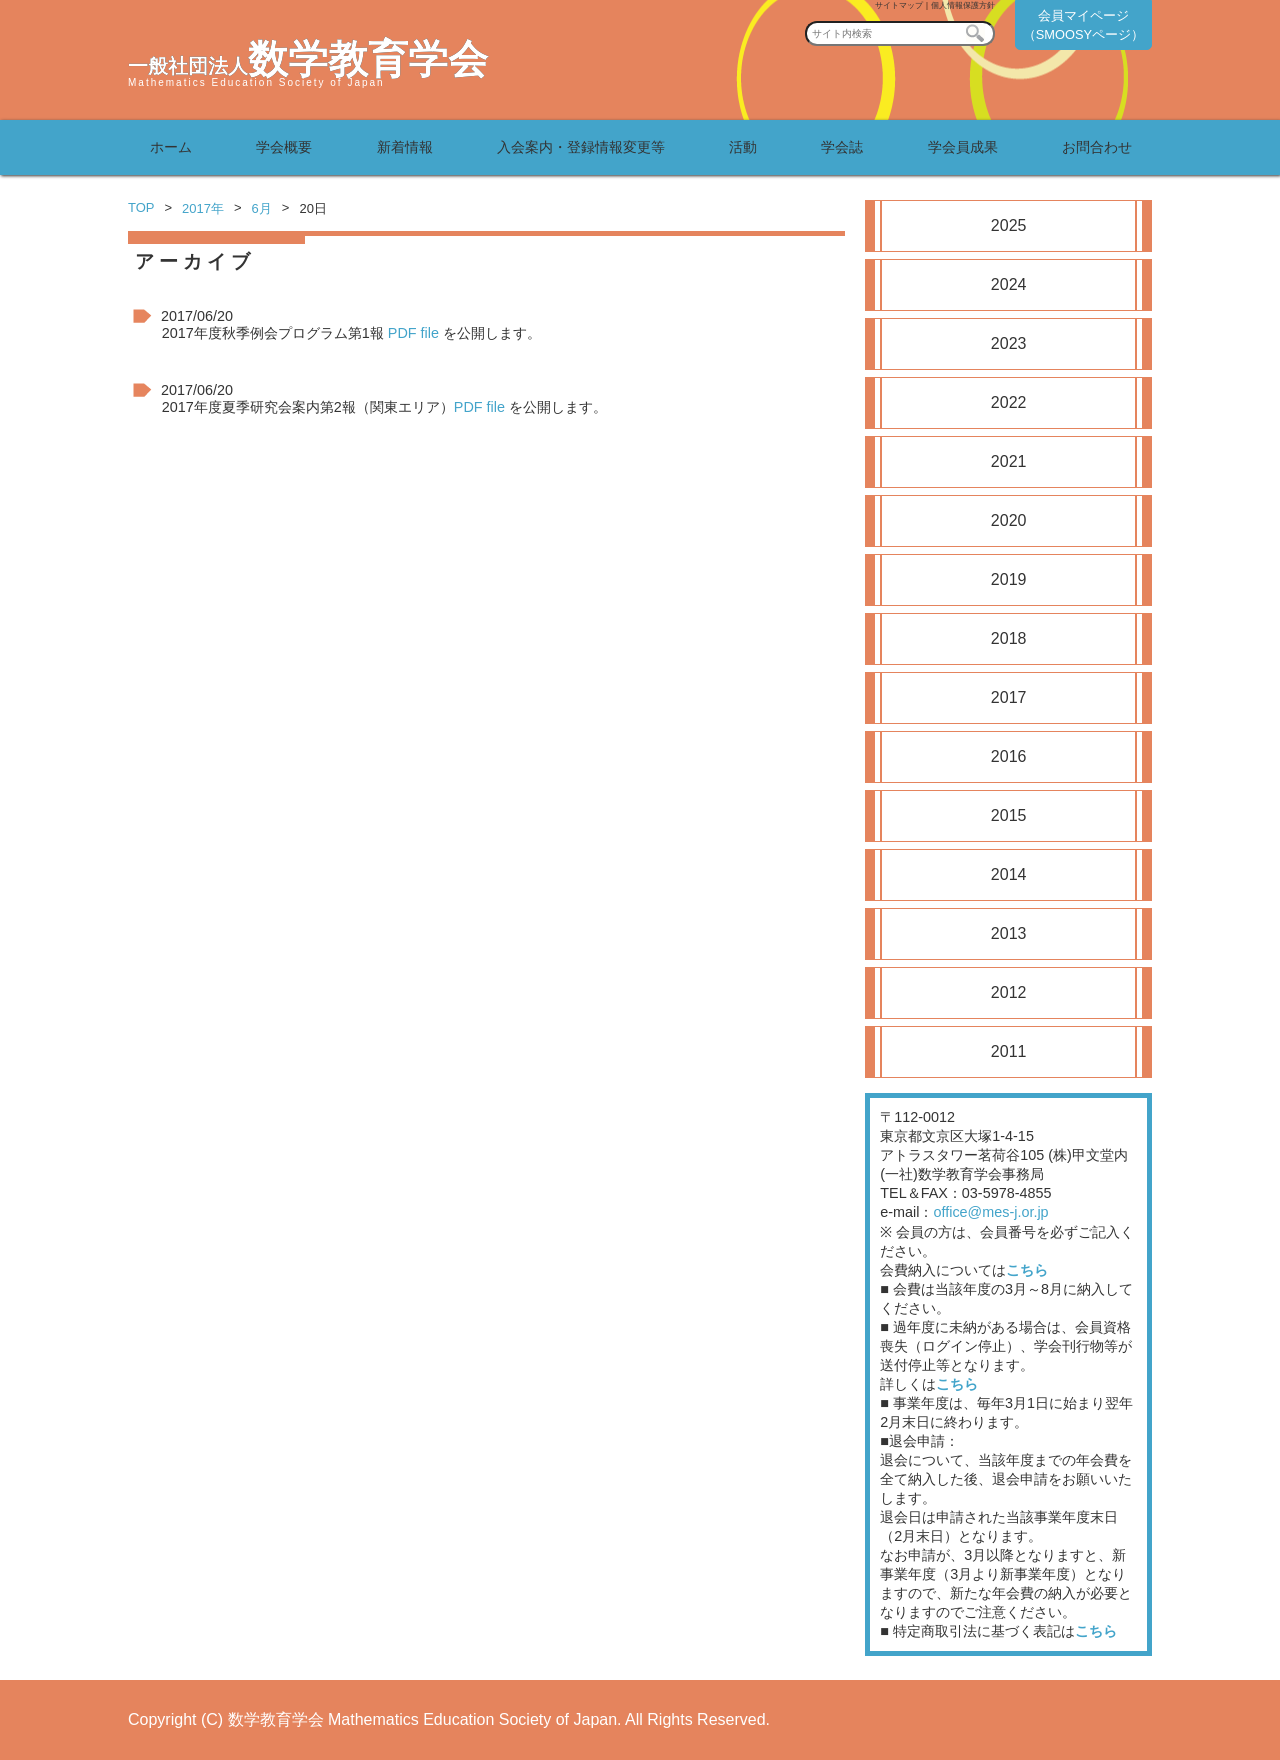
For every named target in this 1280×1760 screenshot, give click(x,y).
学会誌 (842, 147)
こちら (1027, 1270)
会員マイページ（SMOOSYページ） (1083, 25)
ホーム (171, 147)
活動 (743, 147)
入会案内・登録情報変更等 (581, 147)
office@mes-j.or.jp (990, 1212)
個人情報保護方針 (963, 5)
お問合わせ (1097, 147)
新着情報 (405, 147)
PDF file (413, 333)
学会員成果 (963, 147)
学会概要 (284, 147)
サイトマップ (899, 5)
